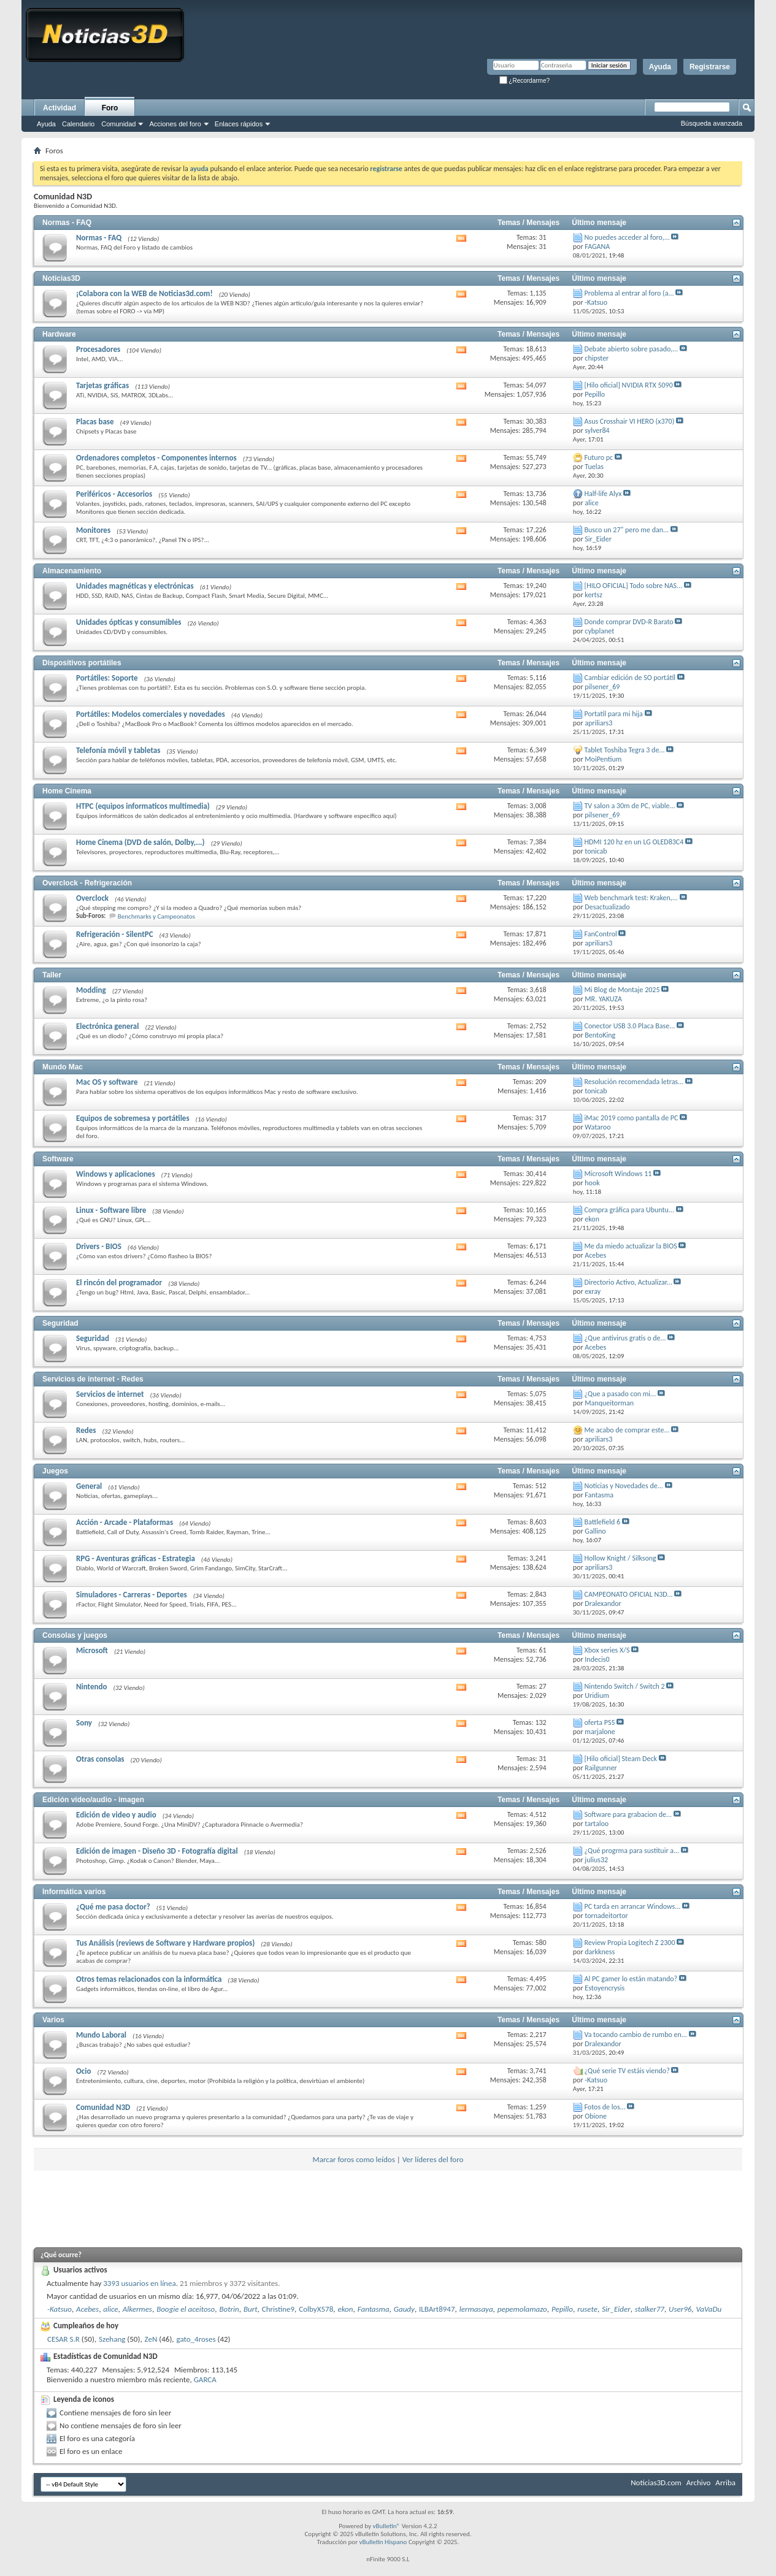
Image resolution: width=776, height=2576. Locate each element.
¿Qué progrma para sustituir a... (632, 1850)
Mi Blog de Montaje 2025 (622, 989)
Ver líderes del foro (433, 2159)
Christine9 (278, 2309)
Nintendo (91, 1686)
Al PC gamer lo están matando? (631, 1978)
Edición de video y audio (116, 1814)
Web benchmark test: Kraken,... (631, 897)
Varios (53, 2020)
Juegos (55, 1471)
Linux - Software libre (111, 1210)
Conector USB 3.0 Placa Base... (630, 1026)
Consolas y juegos (74, 1635)
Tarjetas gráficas (102, 385)
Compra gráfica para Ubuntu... (629, 1210)
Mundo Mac (62, 1067)
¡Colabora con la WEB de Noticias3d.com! (144, 293)
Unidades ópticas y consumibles (128, 622)
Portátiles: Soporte (107, 677)
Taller (51, 975)
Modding (91, 990)
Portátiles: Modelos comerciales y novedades (150, 714)
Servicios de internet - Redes (93, 1379)
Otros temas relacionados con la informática (148, 1979)
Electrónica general (107, 1026)
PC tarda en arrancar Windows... (633, 1906)
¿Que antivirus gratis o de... (625, 1338)
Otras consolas (100, 1759)
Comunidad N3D (103, 2107)
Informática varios (74, 1891)
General (89, 1486)
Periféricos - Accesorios (114, 494)
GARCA (205, 2379)
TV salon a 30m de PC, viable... (630, 805)
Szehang (112, 2339)
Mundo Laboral (101, 2034)
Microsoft (92, 1650)
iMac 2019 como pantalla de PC (631, 1118)
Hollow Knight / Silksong (620, 1558)
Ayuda (660, 67)
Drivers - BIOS (98, 1246)
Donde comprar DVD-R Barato (629, 621)
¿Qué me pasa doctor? (113, 1906)
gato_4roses (196, 2339)
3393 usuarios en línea (139, 2283)
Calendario (78, 124)
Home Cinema (66, 791)
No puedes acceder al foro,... (627, 237)
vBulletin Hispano (383, 2542)
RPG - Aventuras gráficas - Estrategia (135, 1558)
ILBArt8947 (437, 2309)
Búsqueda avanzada (711, 123)
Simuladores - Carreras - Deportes (131, 1594)
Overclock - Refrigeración (87, 883)
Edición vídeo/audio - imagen (93, 1799)
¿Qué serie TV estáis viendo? (627, 2070)
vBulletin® (386, 2526)
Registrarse (710, 67)
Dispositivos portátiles (81, 663)
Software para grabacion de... (628, 1814)
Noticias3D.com (656, 2482)
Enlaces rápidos (239, 124)
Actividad (59, 108)
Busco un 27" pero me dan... (627, 530)
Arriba (725, 2482)
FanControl (601, 934)
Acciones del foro (175, 124)
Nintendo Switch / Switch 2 (625, 1686)
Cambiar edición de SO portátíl (630, 677)
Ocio (83, 2071)
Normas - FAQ (66, 222)
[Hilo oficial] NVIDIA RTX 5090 (629, 385)
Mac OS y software (107, 1082)
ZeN (151, 2339)
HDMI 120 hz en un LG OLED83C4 (634, 842)
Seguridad (60, 1323)
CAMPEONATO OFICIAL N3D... (629, 1594)
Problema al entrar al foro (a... (629, 293)
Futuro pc (599, 457)
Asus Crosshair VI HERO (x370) (630, 421)
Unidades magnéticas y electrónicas (135, 585)
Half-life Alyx (603, 493)
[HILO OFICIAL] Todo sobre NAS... (634, 585)
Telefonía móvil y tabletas (118, 750)
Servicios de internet (110, 1394)
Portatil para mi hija (614, 713)
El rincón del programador (119, 1282)
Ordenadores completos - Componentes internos (156, 457)
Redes (86, 1430)
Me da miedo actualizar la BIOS (631, 1246)
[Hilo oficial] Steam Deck (621, 1758)
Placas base (95, 421)
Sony (84, 1722)
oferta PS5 (600, 1722)
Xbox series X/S (607, 1650)
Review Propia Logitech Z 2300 (630, 1942)
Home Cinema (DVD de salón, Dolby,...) (140, 842)
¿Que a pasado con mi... (620, 1393)
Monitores (93, 530)
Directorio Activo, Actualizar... (628, 1282)
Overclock (92, 898)
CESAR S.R (63, 2339)
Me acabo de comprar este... (627, 1430)
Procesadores (98, 349)
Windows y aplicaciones (115, 1174)
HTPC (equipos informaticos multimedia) (143, 806)
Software (58, 1159)
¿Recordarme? (524, 80)
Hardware (59, 334)
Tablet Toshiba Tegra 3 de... (625, 750)
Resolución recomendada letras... (634, 1081)
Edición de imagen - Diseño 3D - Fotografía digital (157, 1851)
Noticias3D (61, 278)
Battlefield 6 (603, 1522)
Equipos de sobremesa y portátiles (133, 1118)
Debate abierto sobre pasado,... (631, 349)
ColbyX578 (316, 2309)
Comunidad (118, 124)
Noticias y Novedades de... (624, 1485)
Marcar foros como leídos (354, 2159)
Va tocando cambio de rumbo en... (636, 2034)
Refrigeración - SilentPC (114, 934)
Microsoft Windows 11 (618, 1173)
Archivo (698, 2482)
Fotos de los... (605, 2107)
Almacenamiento (71, 571)
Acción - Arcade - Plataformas (124, 1522)
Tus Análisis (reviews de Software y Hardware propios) (165, 1942)
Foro (110, 108)
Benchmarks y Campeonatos (156, 916)
